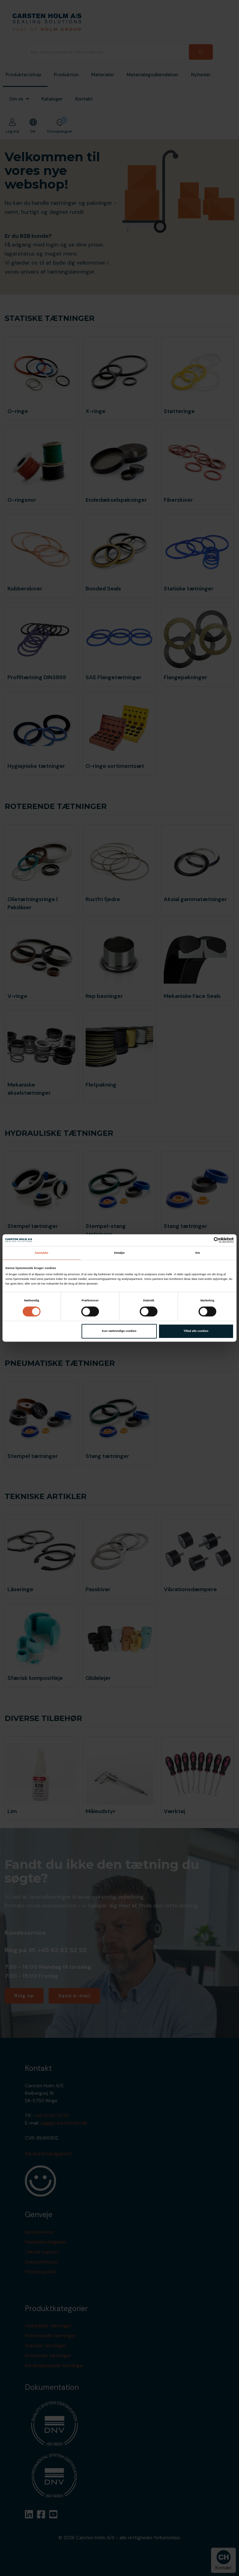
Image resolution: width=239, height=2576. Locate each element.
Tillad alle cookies (196, 1331)
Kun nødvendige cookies (119, 1331)
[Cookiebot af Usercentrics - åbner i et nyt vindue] (206, 1240)
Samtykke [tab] (41, 1252)
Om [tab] (197, 1252)
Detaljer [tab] (119, 1252)
